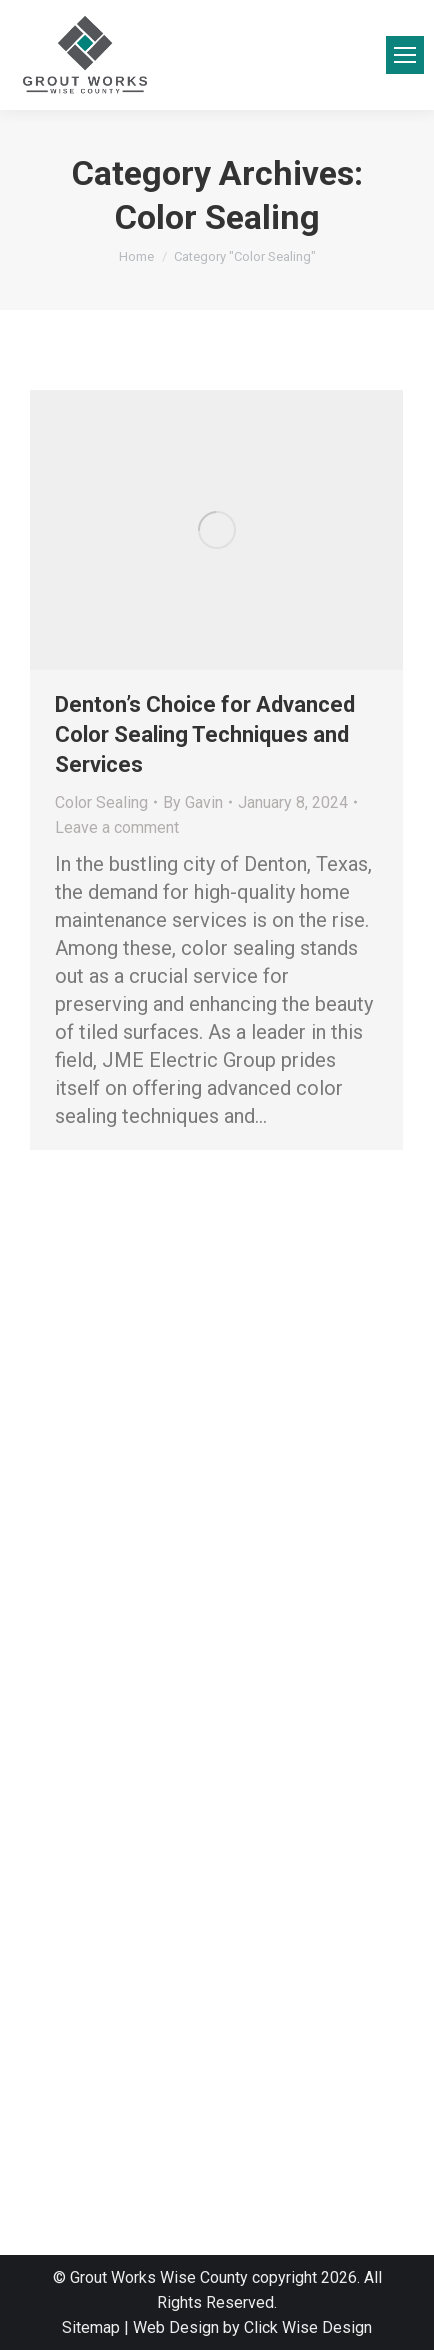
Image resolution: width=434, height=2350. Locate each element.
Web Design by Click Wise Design (252, 2327)
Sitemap (91, 2327)
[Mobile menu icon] (405, 55)
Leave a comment (117, 827)
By (193, 802)
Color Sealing (101, 802)
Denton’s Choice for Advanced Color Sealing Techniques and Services (205, 734)
